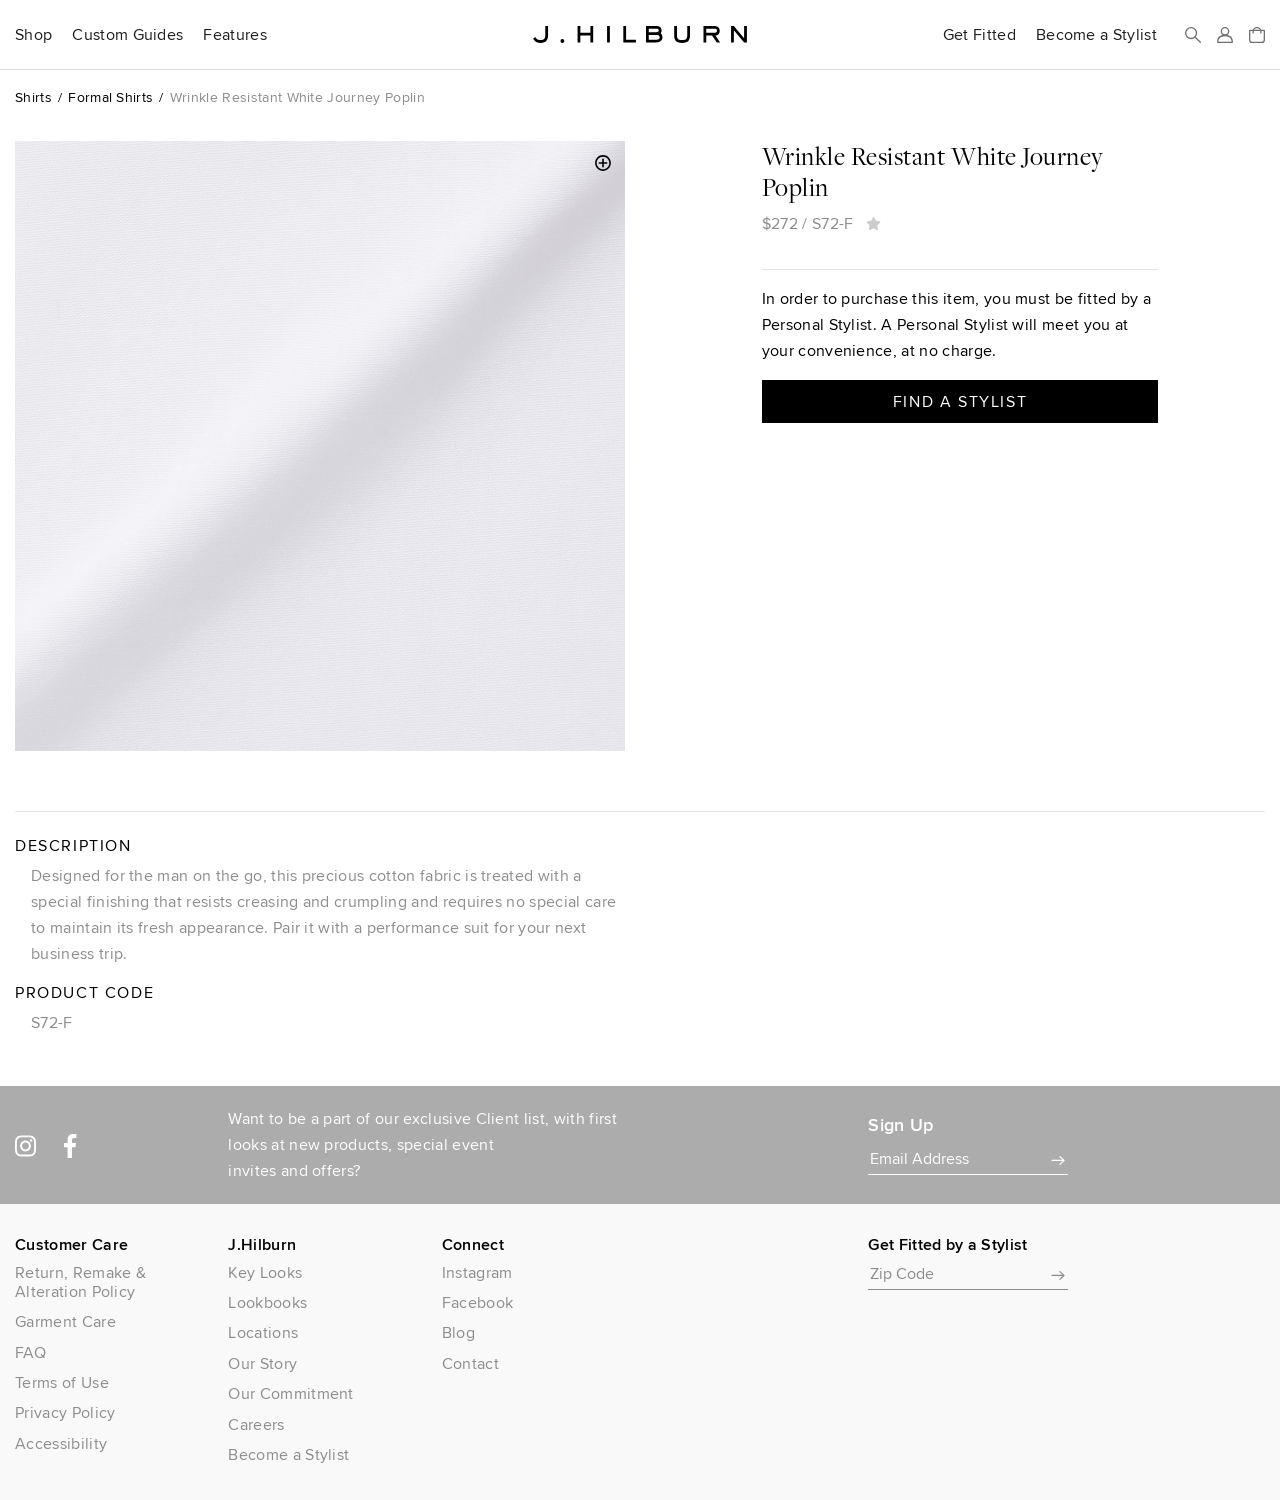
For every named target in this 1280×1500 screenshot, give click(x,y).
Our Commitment (290, 1393)
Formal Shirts (110, 97)
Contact (470, 1363)
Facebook (478, 1302)
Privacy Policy (65, 1412)
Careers (256, 1424)
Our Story (262, 1363)
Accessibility (61, 1443)
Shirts (33, 97)
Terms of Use (62, 1382)
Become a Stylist (1096, 35)
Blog (458, 1332)
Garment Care (65, 1321)
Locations (263, 1332)
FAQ (30, 1352)
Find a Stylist (960, 401)
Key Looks (265, 1272)
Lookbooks (267, 1302)
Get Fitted (979, 35)
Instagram (477, 1272)
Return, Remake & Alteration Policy (80, 1282)
